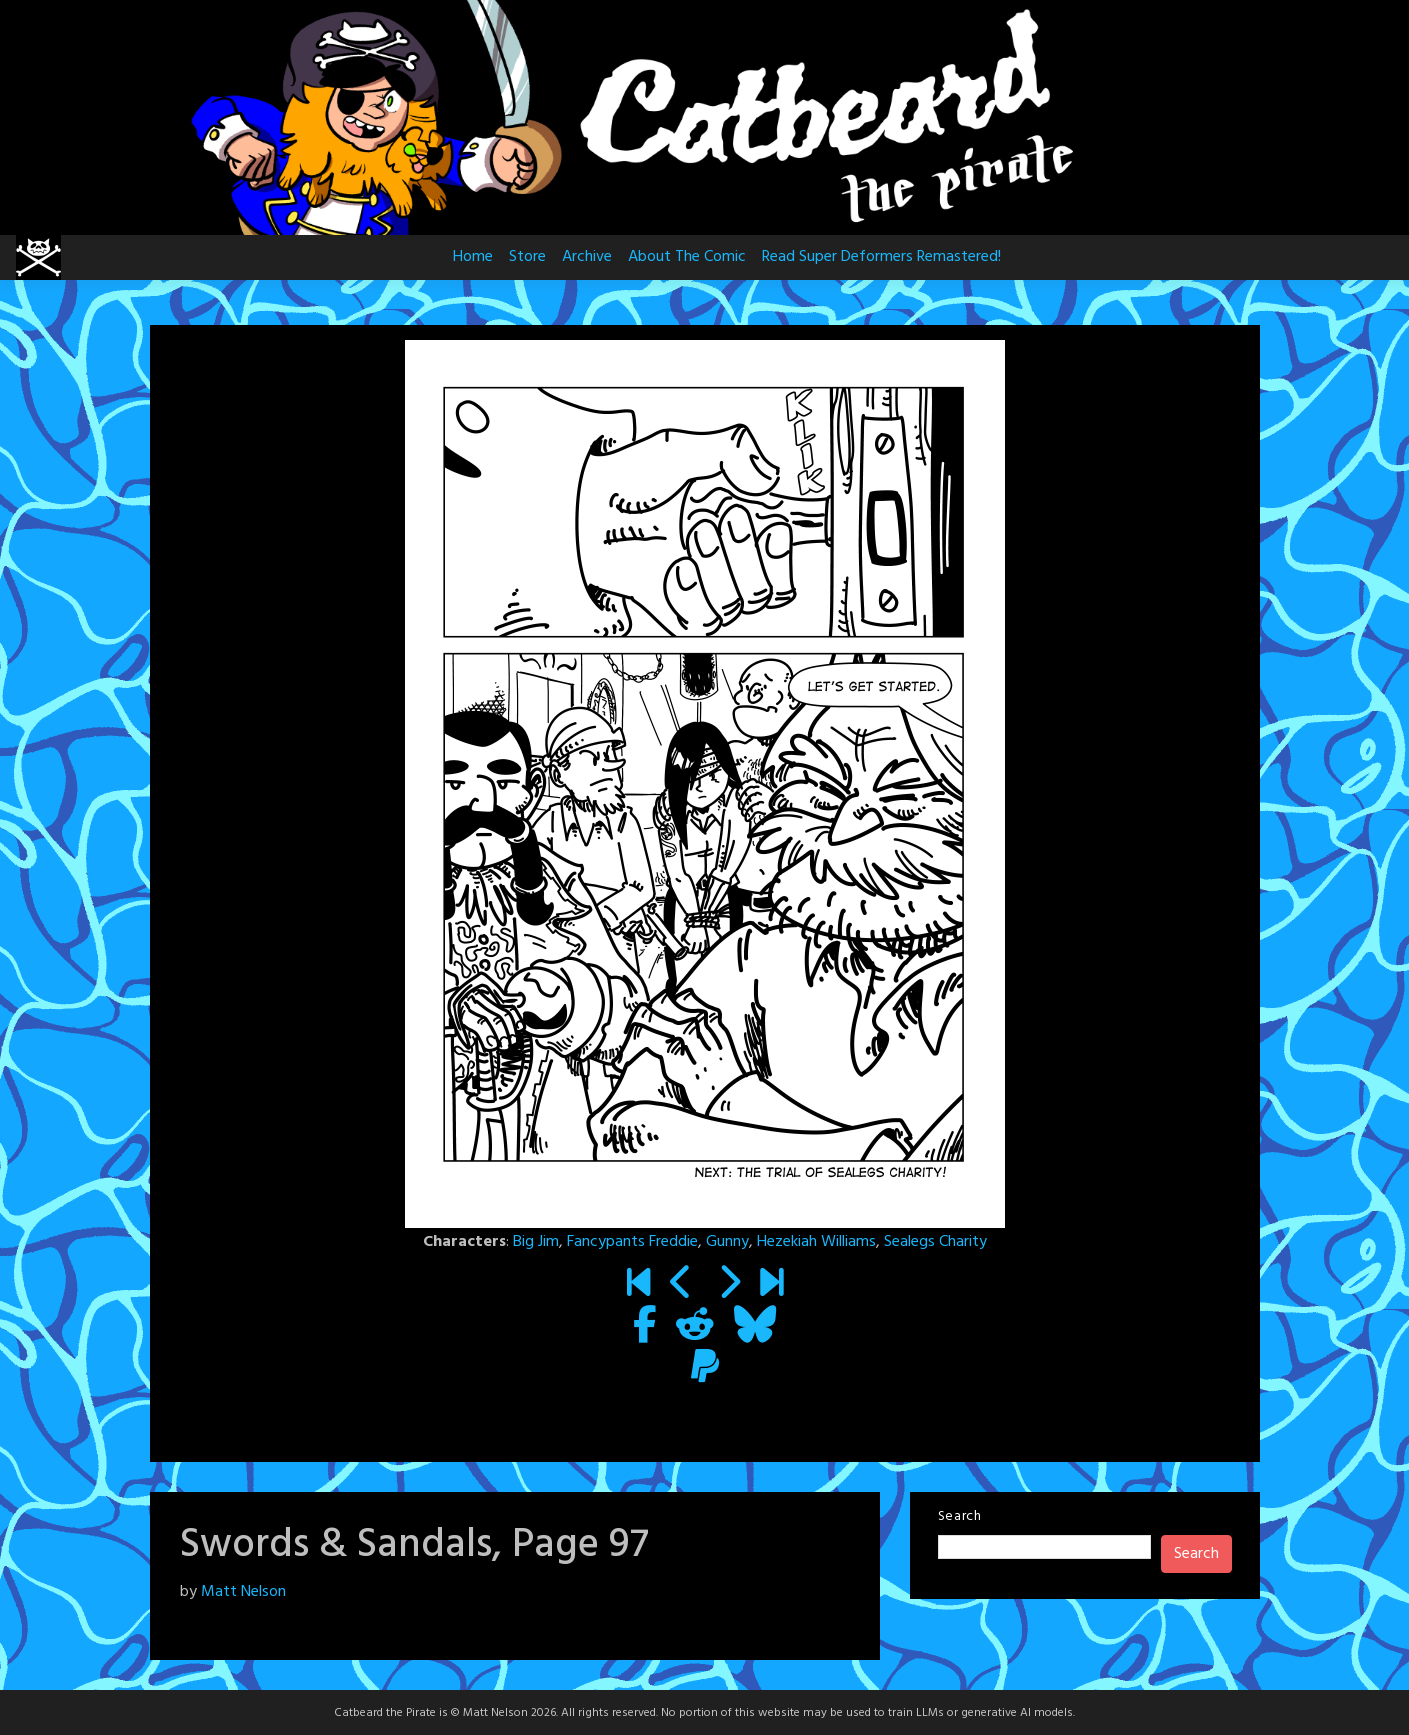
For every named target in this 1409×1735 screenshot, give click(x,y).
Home (473, 257)
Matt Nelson (243, 1592)
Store (527, 257)
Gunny (727, 1242)
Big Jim (536, 1242)
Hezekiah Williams (816, 1242)
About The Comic (687, 257)
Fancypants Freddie (632, 1242)
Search (960, 1516)
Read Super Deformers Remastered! (881, 257)
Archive (587, 257)
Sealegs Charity (935, 1242)
